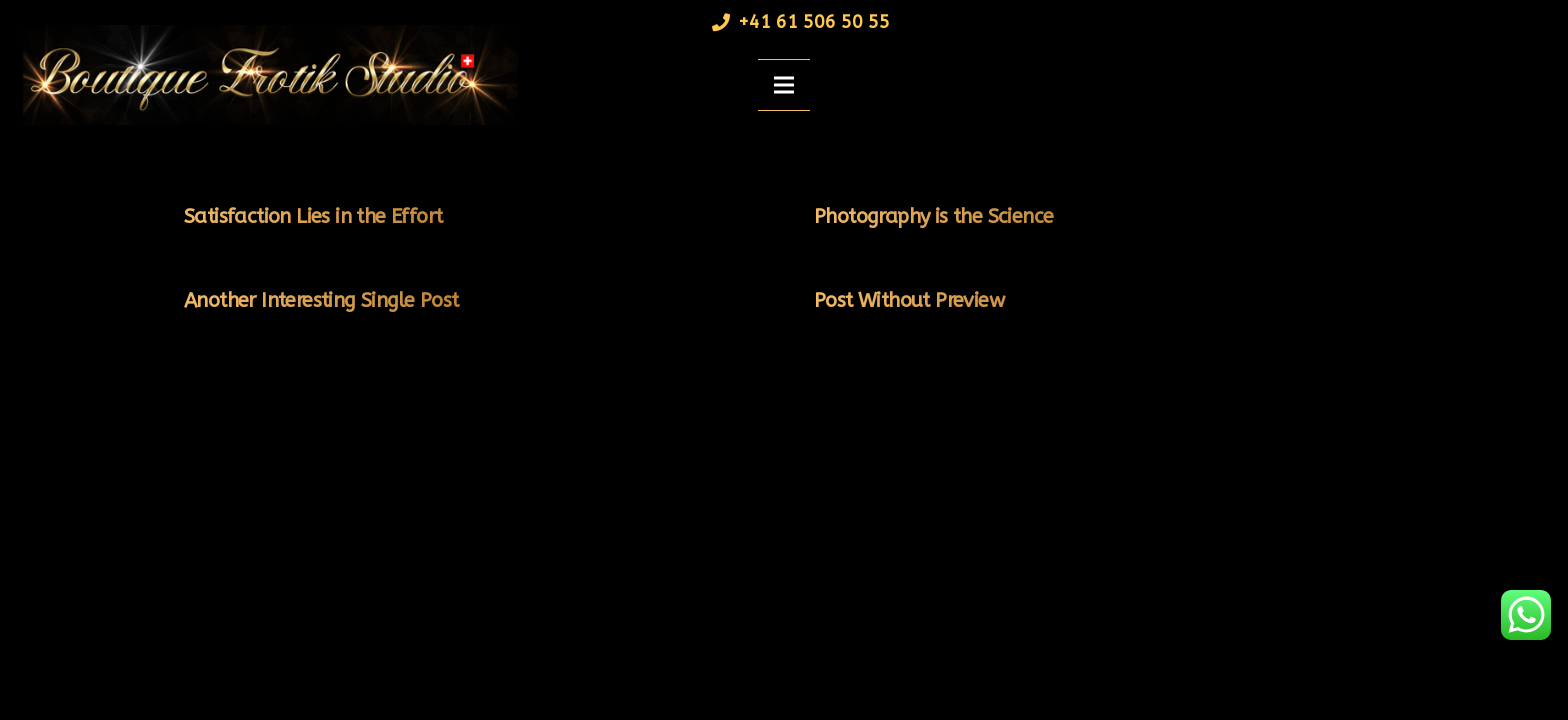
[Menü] (784, 85)
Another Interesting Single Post (321, 300)
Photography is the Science (933, 216)
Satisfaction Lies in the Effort (313, 216)
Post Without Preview (909, 300)
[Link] (264, 75)
